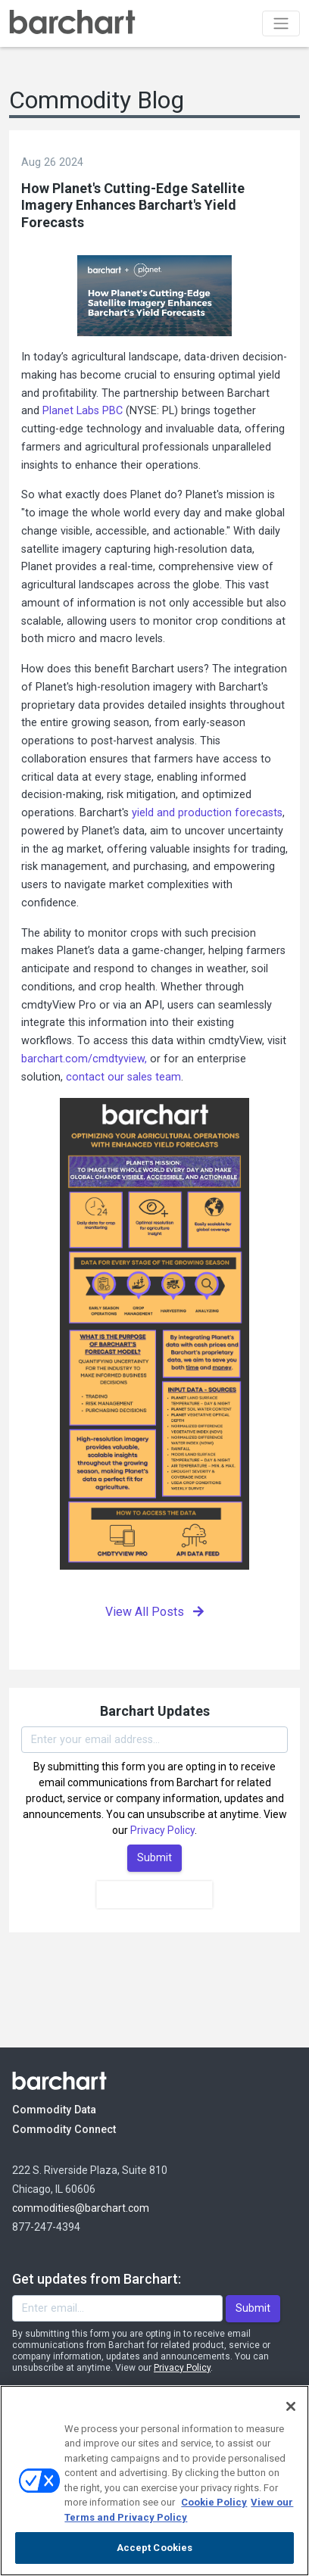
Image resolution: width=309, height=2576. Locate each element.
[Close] (290, 2406)
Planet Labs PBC (82, 410)
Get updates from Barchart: (96, 2279)
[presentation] (154, 1894)
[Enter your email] (154, 1740)
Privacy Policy (162, 1830)
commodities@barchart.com (80, 2208)
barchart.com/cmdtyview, (84, 1059)
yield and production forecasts (207, 812)
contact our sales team (123, 1077)
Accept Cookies (155, 2547)
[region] (154, 2480)
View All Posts (154, 1612)
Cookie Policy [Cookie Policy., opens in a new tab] (214, 2502)
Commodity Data (64, 2109)
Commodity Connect (84, 2129)
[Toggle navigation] (281, 23)
